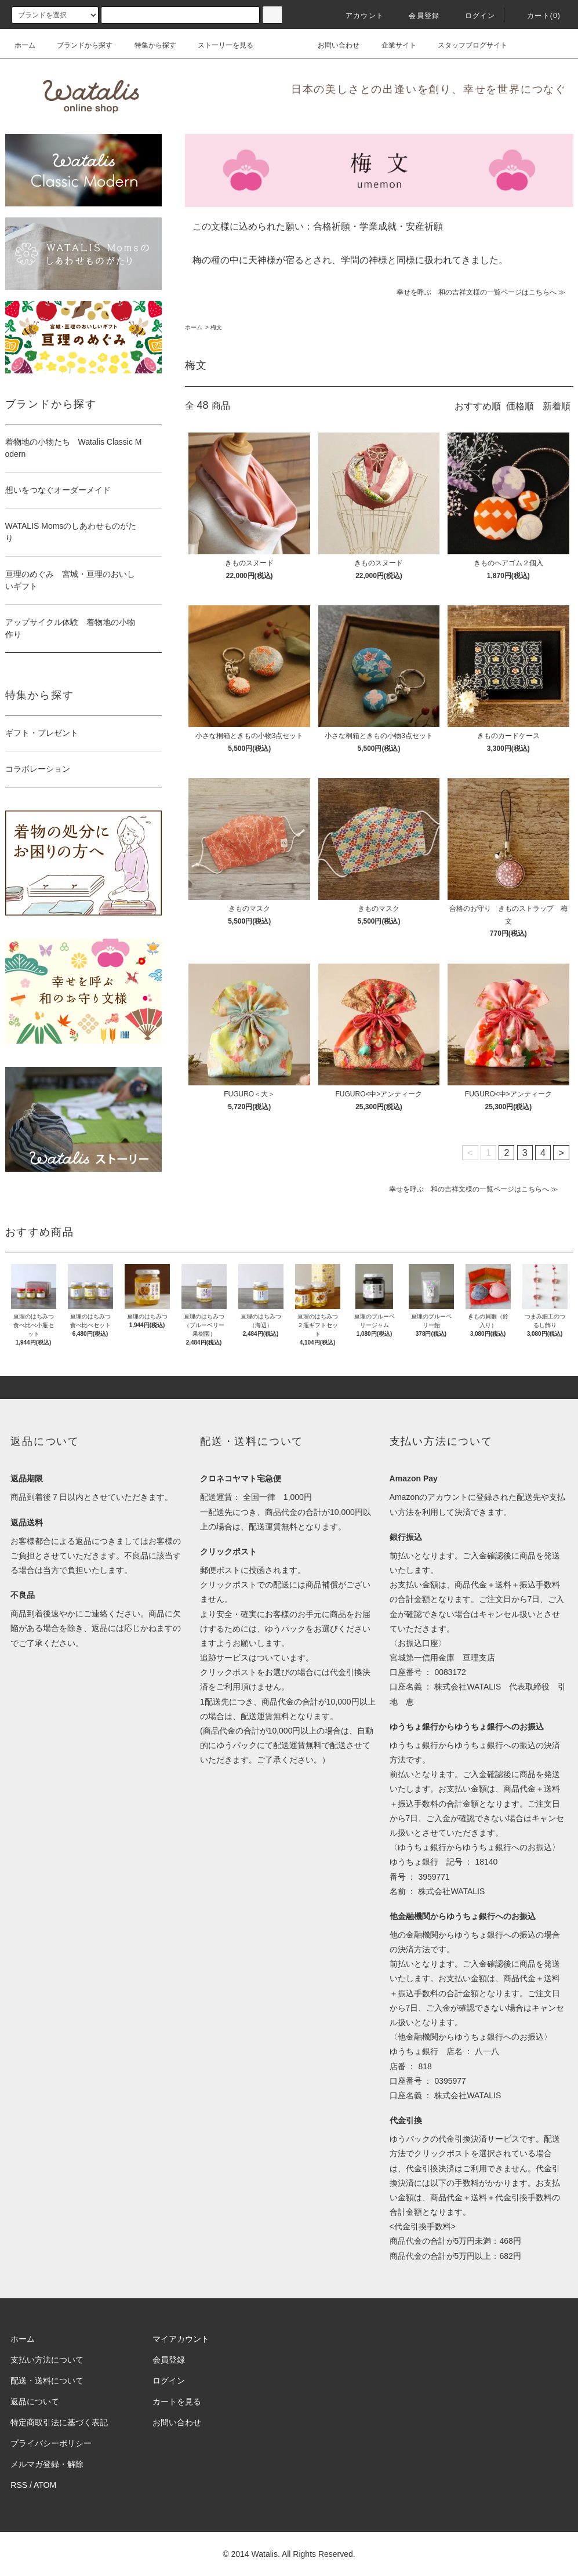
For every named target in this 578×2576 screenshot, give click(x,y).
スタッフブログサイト (465, 45)
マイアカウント (180, 2339)
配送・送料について (46, 2380)
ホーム (24, 45)
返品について (34, 2401)
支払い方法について (46, 2359)
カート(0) (537, 16)
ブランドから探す (77, 45)
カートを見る (176, 2401)
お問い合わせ (331, 45)
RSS (18, 2485)
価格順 (520, 406)
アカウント (358, 16)
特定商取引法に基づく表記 (59, 2422)
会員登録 (417, 16)
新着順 (556, 406)
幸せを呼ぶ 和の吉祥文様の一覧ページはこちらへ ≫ (481, 292)
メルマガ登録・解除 (46, 2464)
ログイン (473, 16)
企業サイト (392, 45)
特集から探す (148, 45)
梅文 (216, 327)
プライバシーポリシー (51, 2443)
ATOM (45, 2485)
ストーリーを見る (218, 45)
